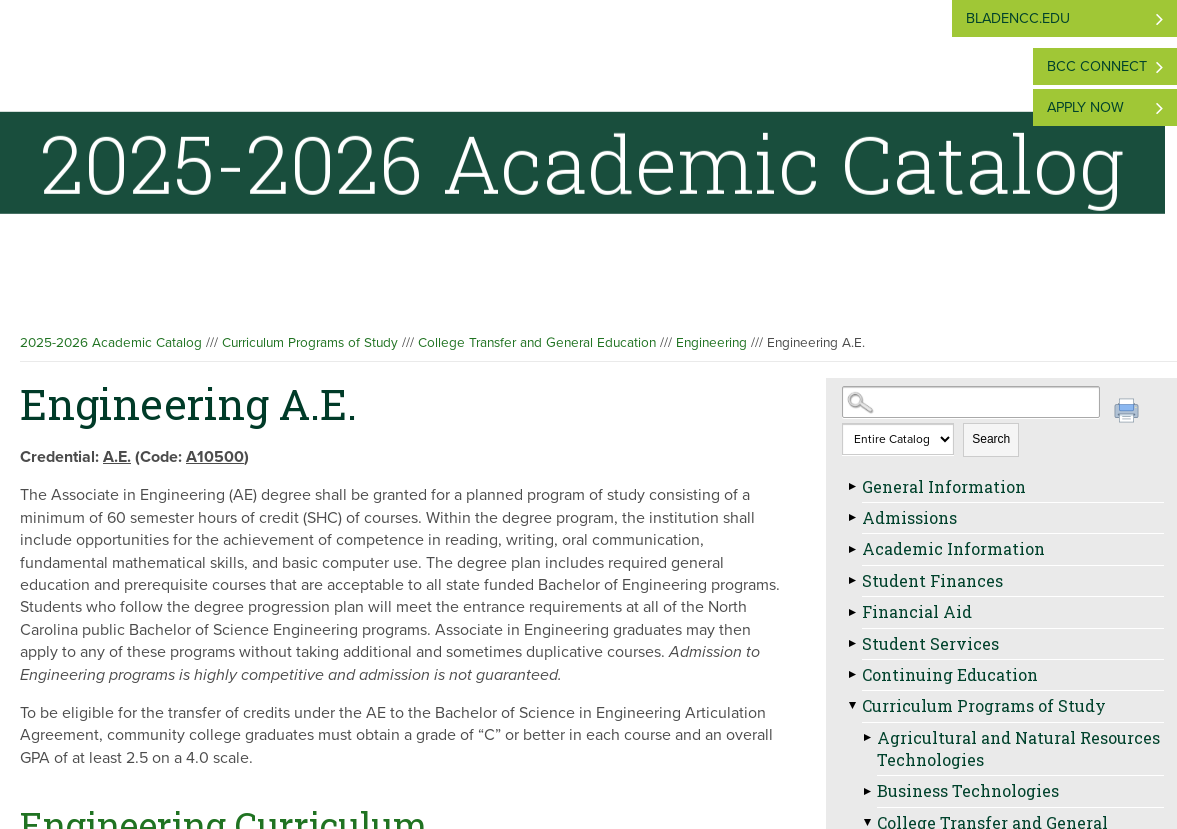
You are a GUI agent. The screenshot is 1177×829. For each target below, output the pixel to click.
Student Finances (932, 580)
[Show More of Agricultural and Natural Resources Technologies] (867, 738)
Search (991, 439)
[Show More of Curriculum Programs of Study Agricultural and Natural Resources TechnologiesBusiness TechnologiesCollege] (852, 706)
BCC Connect (1097, 66)
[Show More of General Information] (852, 487)
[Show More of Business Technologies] (867, 791)
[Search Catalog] (970, 402)
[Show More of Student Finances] (852, 581)
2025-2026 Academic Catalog (111, 343)
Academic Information (953, 548)
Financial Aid (917, 611)
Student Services (930, 643)
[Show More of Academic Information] (852, 549)
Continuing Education (950, 674)
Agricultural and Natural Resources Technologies (1018, 748)
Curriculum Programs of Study (310, 343)
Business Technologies (968, 790)
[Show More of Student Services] (852, 644)
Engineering (711, 343)
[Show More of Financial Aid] (852, 612)
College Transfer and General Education (537, 343)
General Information (944, 486)
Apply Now (1085, 107)
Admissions (909, 517)
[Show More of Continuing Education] (852, 675)
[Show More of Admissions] (852, 518)
